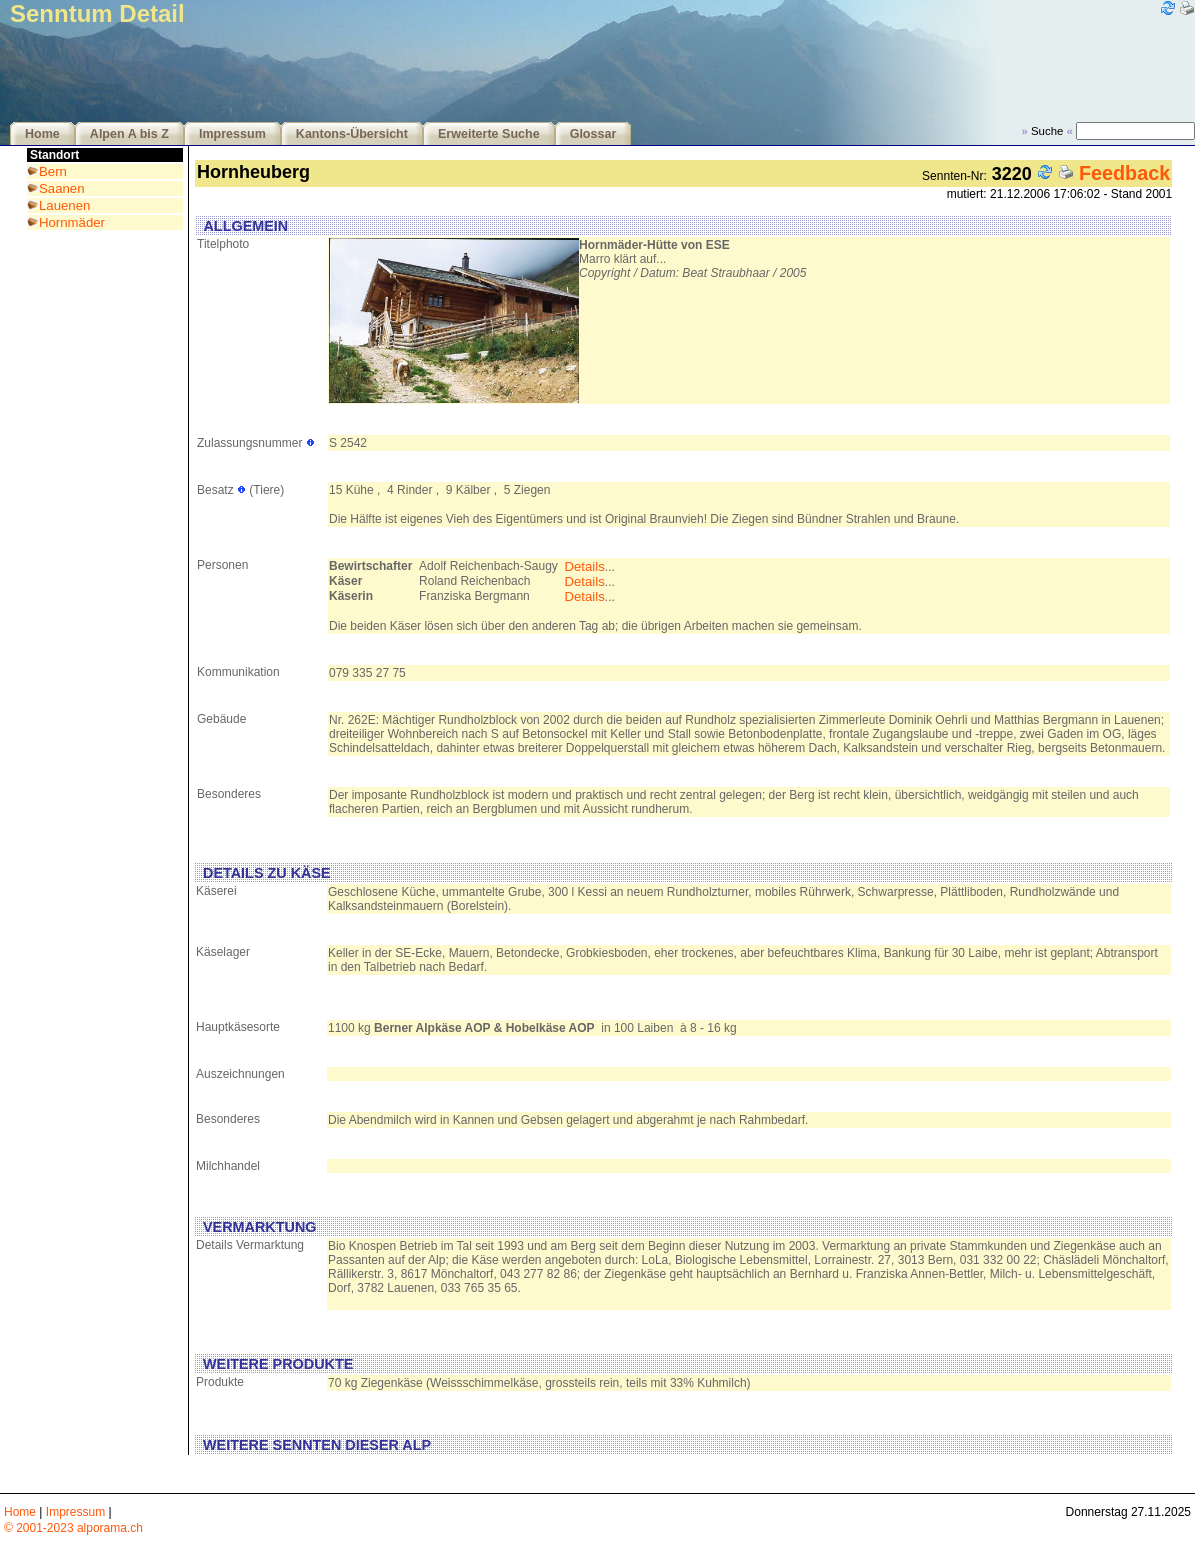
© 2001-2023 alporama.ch (73, 1528)
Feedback (1124, 173)
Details (584, 566)
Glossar (593, 134)
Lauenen (64, 205)
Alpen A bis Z (129, 134)
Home (42, 134)
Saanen (61, 188)
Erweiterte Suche (489, 134)
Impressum (232, 134)
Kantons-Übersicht (352, 134)
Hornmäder (72, 222)
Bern (53, 171)
